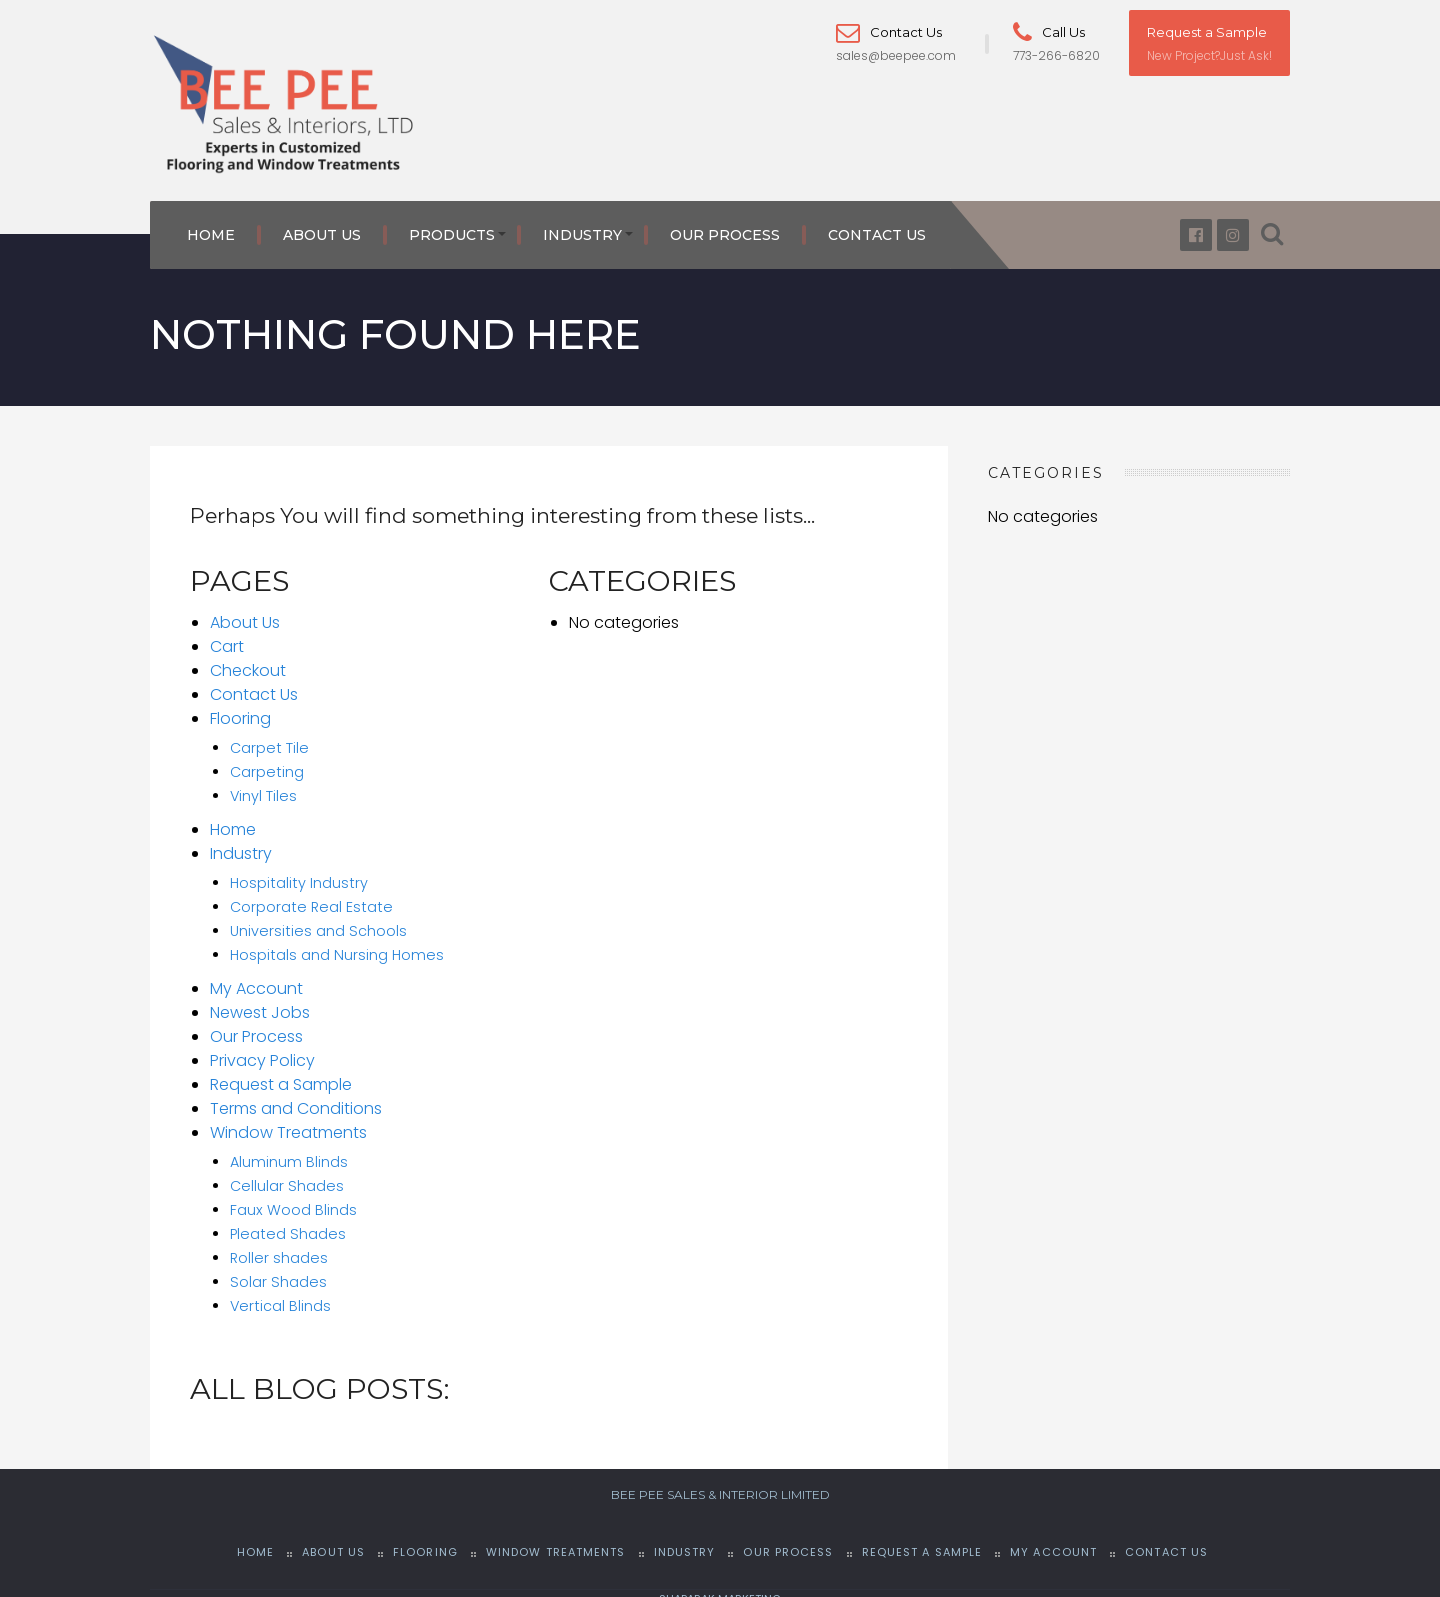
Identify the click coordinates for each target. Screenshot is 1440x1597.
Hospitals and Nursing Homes (337, 944)
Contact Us (889, 32)
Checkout (248, 659)
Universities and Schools (318, 920)
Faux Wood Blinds (293, 1199)
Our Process (725, 225)
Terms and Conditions (296, 1097)
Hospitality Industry (299, 872)
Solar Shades (278, 1271)
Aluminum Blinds (289, 1151)
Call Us (1049, 32)
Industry (582, 225)
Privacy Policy (262, 1049)
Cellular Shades (287, 1175)
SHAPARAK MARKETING (720, 1588)
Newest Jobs (260, 1001)
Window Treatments (288, 1121)
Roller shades (279, 1247)
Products (452, 225)
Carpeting (267, 761)
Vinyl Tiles (263, 785)
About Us (322, 225)
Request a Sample (1207, 32)
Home (211, 225)
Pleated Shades (288, 1223)
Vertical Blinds (280, 1295)
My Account (256, 977)
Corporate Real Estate (311, 896)
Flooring (240, 707)
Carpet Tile (269, 737)
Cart (227, 635)
